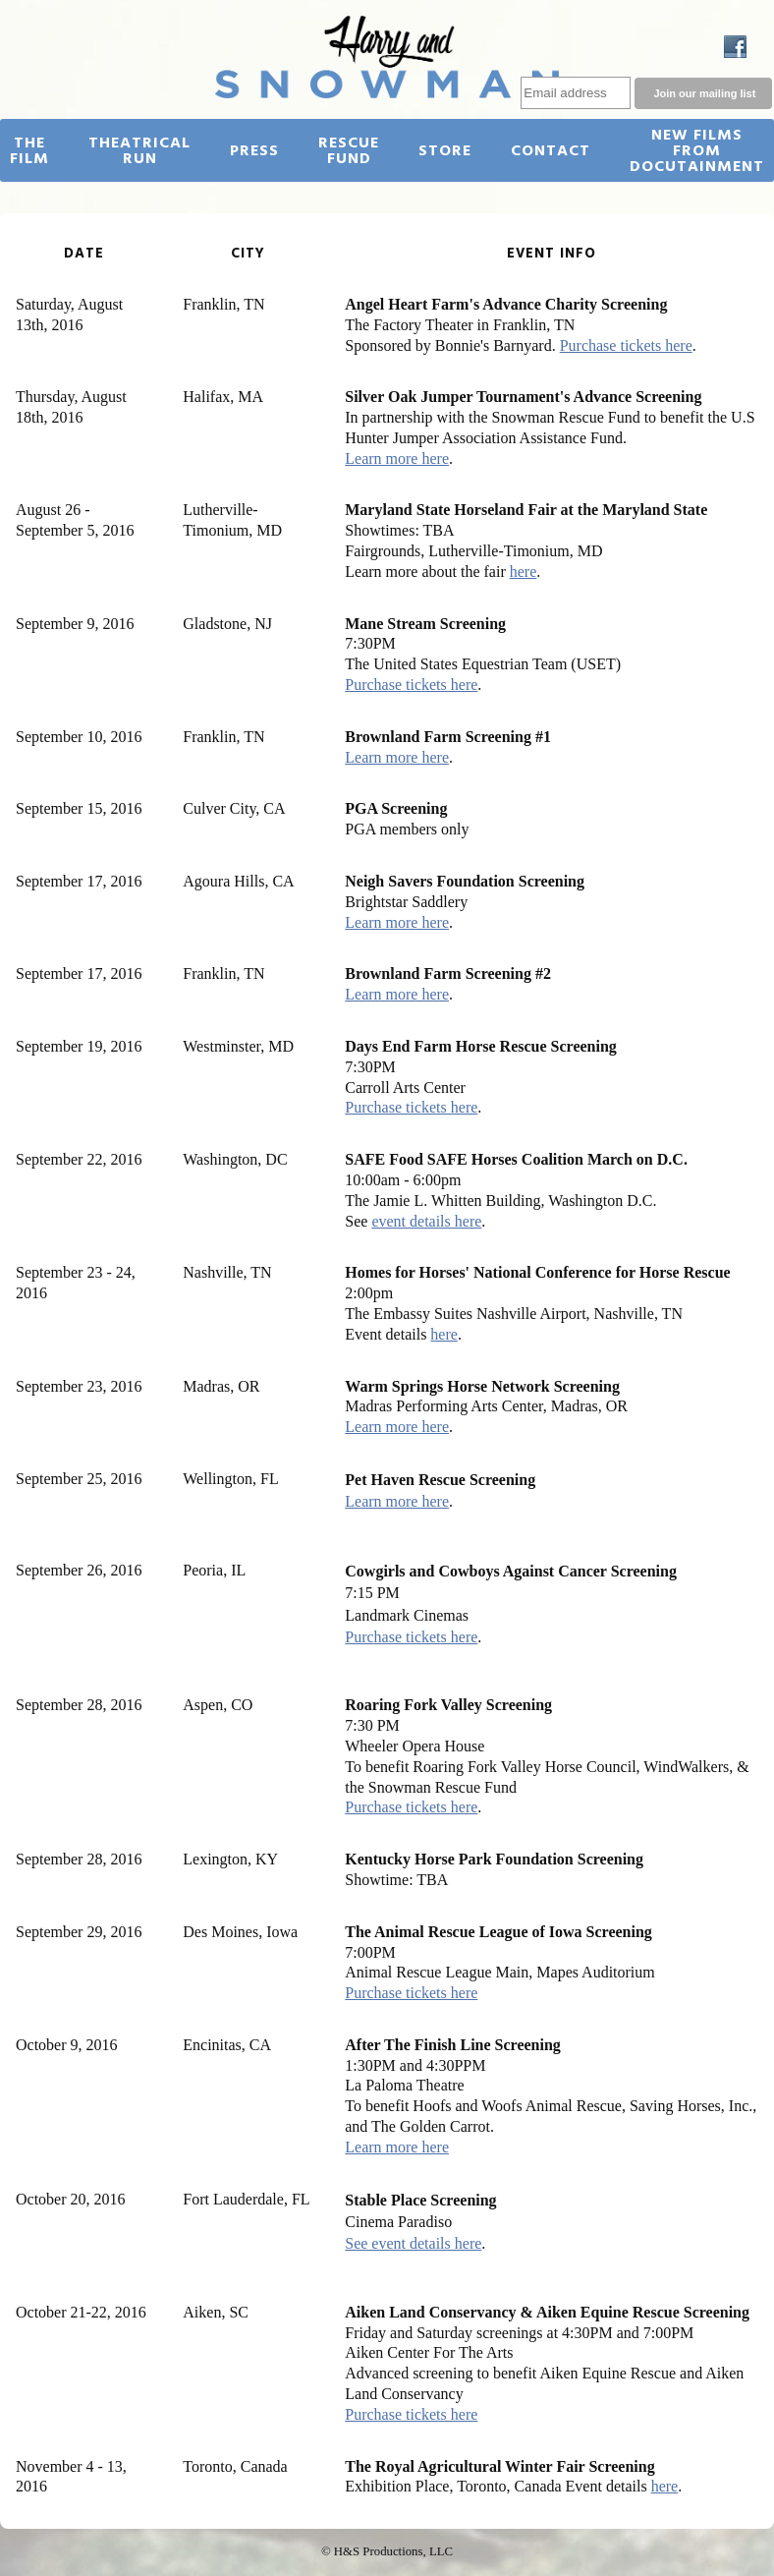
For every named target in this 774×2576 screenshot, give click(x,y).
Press (254, 151)
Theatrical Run (139, 151)
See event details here (413, 2243)
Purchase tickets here (626, 345)
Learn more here (397, 458)
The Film (29, 151)
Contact (550, 151)
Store (444, 151)
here (523, 571)
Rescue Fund (348, 151)
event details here (426, 1221)
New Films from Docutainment (697, 151)
